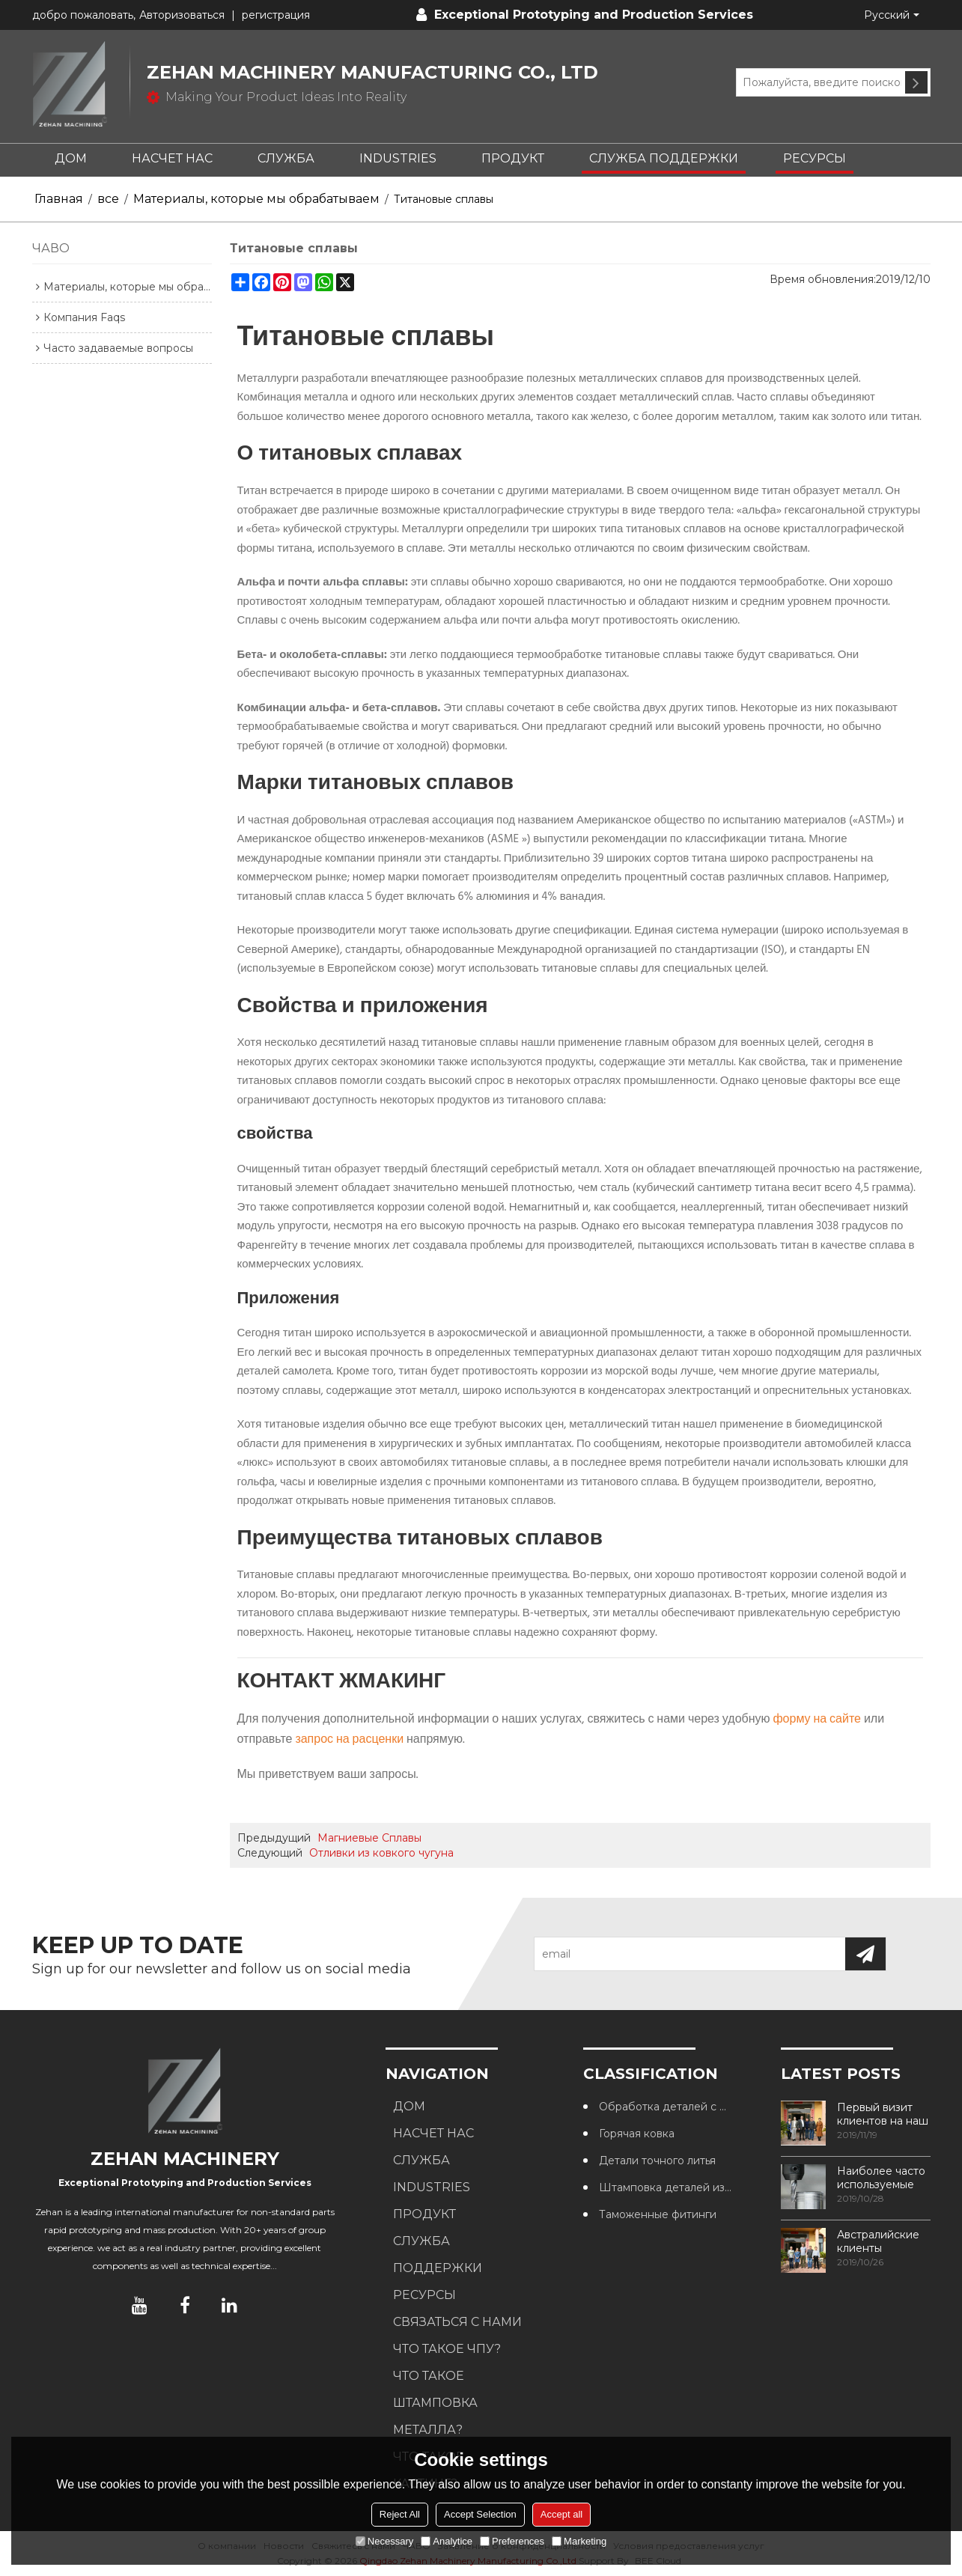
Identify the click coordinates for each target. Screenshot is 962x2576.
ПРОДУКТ (512, 158)
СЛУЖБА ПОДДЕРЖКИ (663, 158)
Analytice (446, 2541)
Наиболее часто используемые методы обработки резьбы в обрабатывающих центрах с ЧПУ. (884, 2177)
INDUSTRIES (397, 158)
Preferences (512, 2541)
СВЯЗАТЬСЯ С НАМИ (457, 2322)
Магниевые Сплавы (369, 1838)
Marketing (579, 2541)
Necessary (384, 2541)
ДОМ (71, 158)
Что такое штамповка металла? (435, 2403)
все (108, 199)
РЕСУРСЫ (814, 158)
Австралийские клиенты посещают (878, 2241)
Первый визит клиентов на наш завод (882, 2114)
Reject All (400, 2514)
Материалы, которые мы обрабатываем (256, 199)
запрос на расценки (349, 1740)
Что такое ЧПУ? (447, 2349)
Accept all (561, 2514)
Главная (58, 199)
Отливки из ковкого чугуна (381, 1853)
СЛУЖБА (286, 158)
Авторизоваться (182, 15)
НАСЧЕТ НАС (172, 158)
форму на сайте (817, 1719)
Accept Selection (480, 2514)
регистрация (276, 15)
